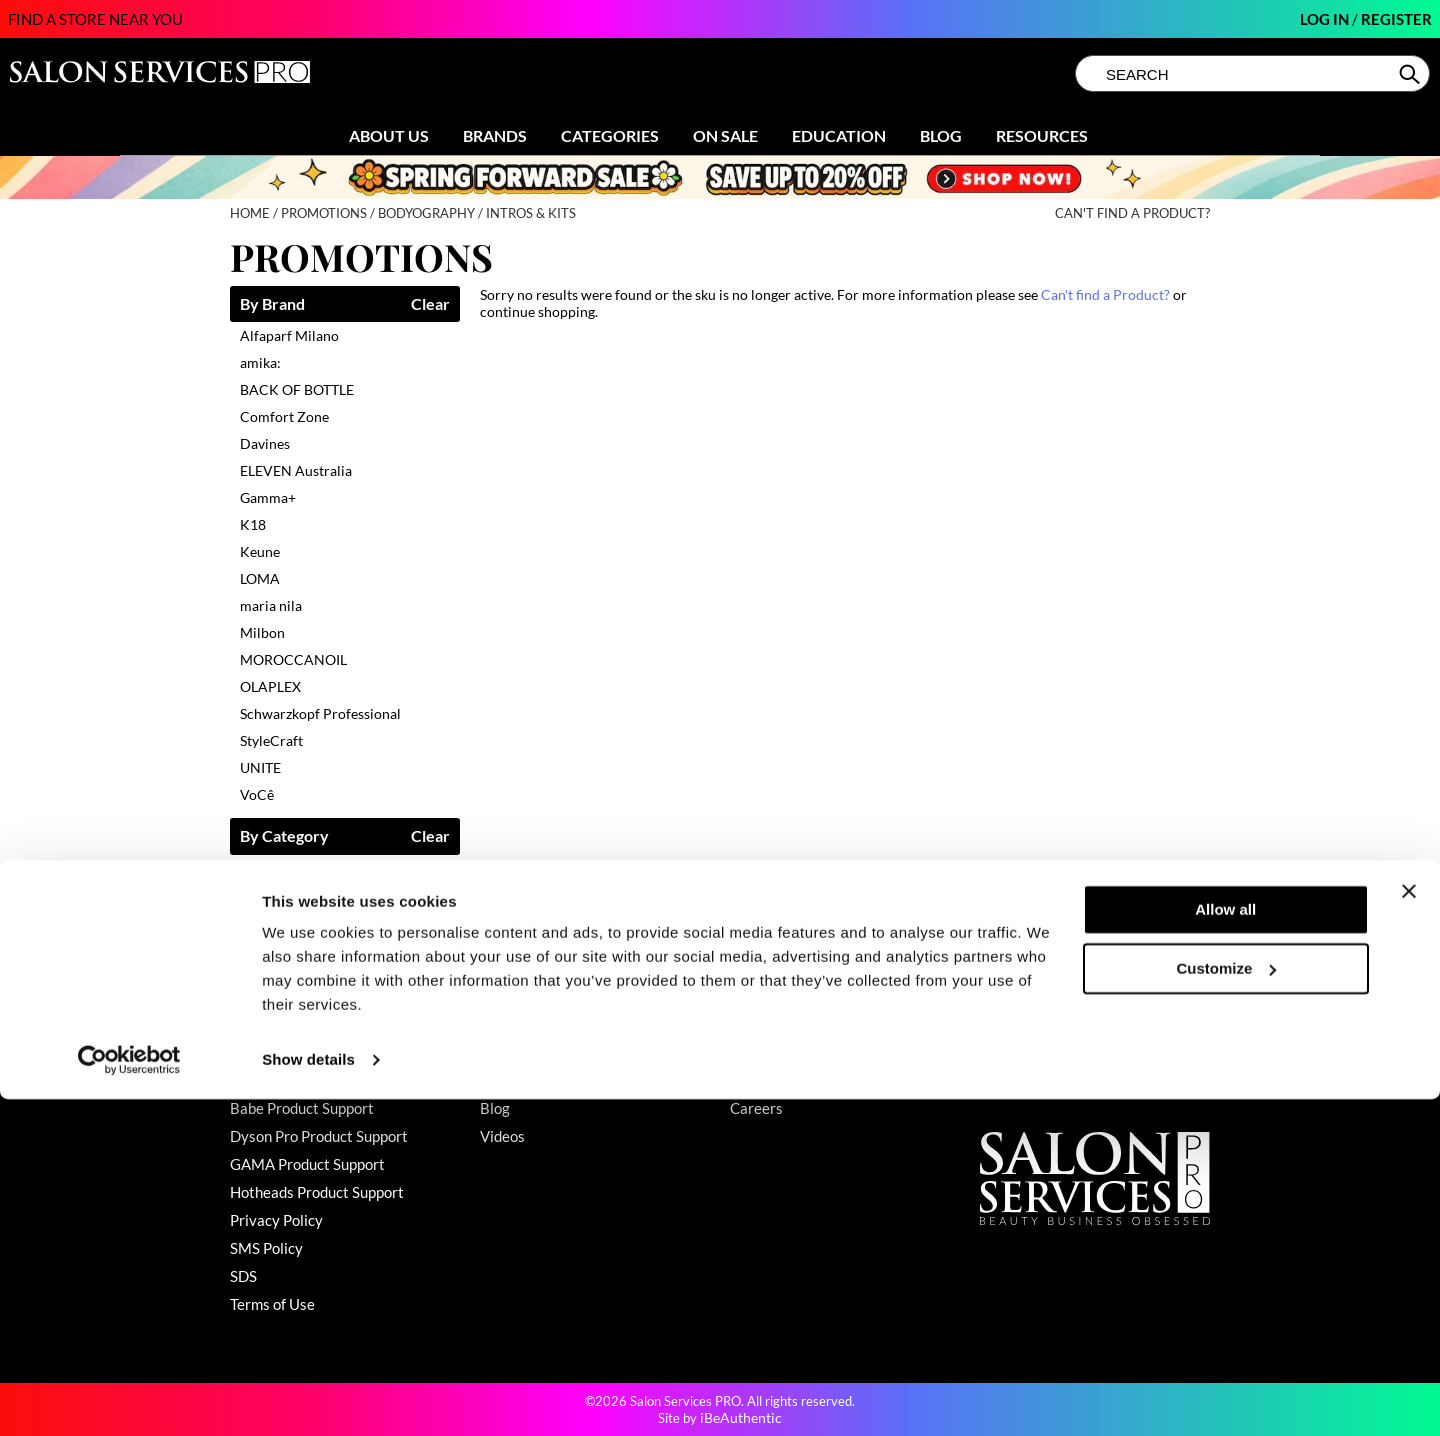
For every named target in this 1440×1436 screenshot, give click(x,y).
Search (1411, 74)
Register (1396, 19)
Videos (502, 1136)
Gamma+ (268, 497)
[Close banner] (1409, 1228)
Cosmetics (272, 868)
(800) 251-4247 (1034, 1024)
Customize (1227, 1304)
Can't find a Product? (1132, 213)
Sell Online (765, 1080)
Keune (260, 551)
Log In (1326, 19)
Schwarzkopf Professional (320, 713)
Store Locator (775, 1052)
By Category (284, 836)
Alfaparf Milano (289, 335)
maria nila (271, 605)
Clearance (513, 1052)
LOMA (260, 578)
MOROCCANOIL (293, 659)
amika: (260, 362)
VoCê (257, 794)
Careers (756, 1108)
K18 (253, 524)
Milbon (262, 632)
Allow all (1225, 1246)
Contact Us (267, 1024)
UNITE (260, 767)
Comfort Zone (284, 416)
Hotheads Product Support (317, 1192)
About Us (389, 135)
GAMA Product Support (307, 1164)
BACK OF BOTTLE (297, 389)
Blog (941, 135)
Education (839, 135)
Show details (308, 1396)
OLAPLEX (270, 686)
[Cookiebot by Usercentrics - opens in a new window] (129, 1397)
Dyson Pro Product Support (319, 1136)
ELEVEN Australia (296, 470)
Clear (430, 304)
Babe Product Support (302, 1108)
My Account (269, 1052)
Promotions (518, 1024)
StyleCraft (271, 740)
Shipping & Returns (293, 1080)
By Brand (272, 304)
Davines (265, 443)
